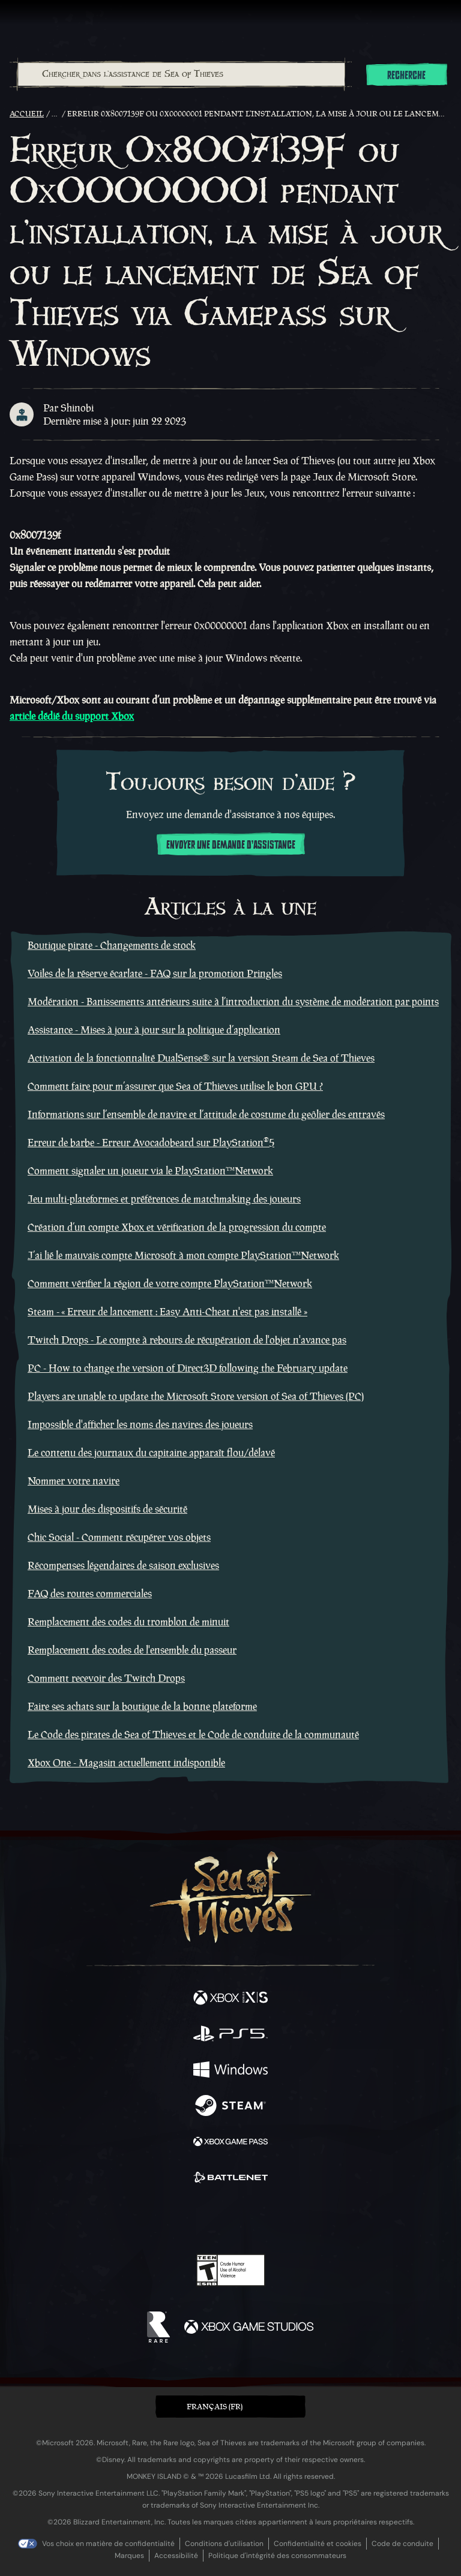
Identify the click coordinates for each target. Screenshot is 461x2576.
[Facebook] (144, 2218)
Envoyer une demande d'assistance (230, 845)
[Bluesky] (314, 2220)
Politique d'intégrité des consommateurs (277, 2555)
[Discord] (264, 2219)
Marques (129, 2555)
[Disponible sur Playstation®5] (230, 2035)
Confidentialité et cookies (317, 2543)
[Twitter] (167, 2218)
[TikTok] (290, 2220)
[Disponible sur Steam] (230, 2107)
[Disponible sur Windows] (230, 2071)
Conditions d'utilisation (224, 2543)
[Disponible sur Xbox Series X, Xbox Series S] (230, 1999)
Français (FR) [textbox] (215, 2406)
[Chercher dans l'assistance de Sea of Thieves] (181, 74)
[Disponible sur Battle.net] (230, 2179)
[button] (230, 2406)
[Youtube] (229, 2219)
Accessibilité (176, 2555)
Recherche (406, 75)
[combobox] (181, 74)
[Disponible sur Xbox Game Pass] (230, 2143)
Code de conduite (402, 2543)
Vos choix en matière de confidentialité (108, 2543)
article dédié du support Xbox (72, 716)
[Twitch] (193, 2219)
